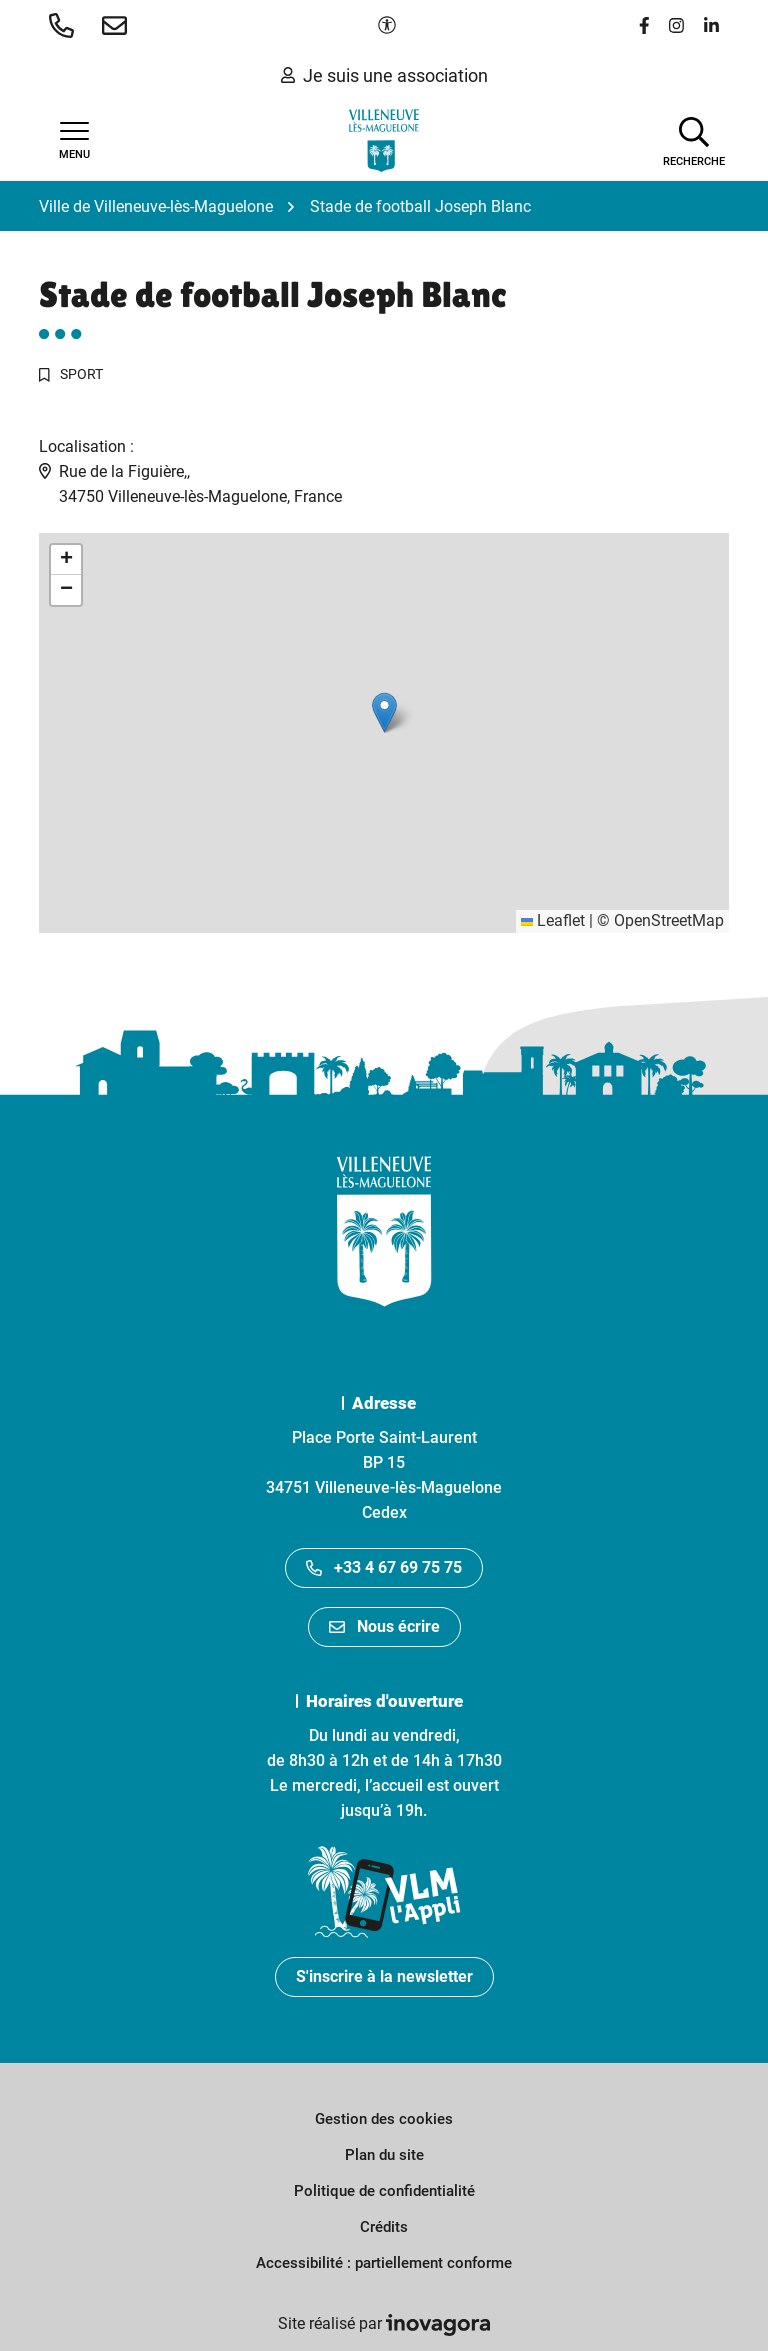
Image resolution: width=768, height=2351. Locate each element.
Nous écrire (384, 1626)
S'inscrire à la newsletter (384, 1976)
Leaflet (553, 920)
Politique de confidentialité (384, 2191)
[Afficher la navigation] (74, 141)
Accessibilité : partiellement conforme (384, 2263)
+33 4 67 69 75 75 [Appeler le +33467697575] (384, 1567)
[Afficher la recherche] (694, 140)
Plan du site (384, 2155)
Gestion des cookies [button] (384, 2119)
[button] (65, 25)
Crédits (384, 2227)
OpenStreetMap (669, 920)
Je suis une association (384, 75)
